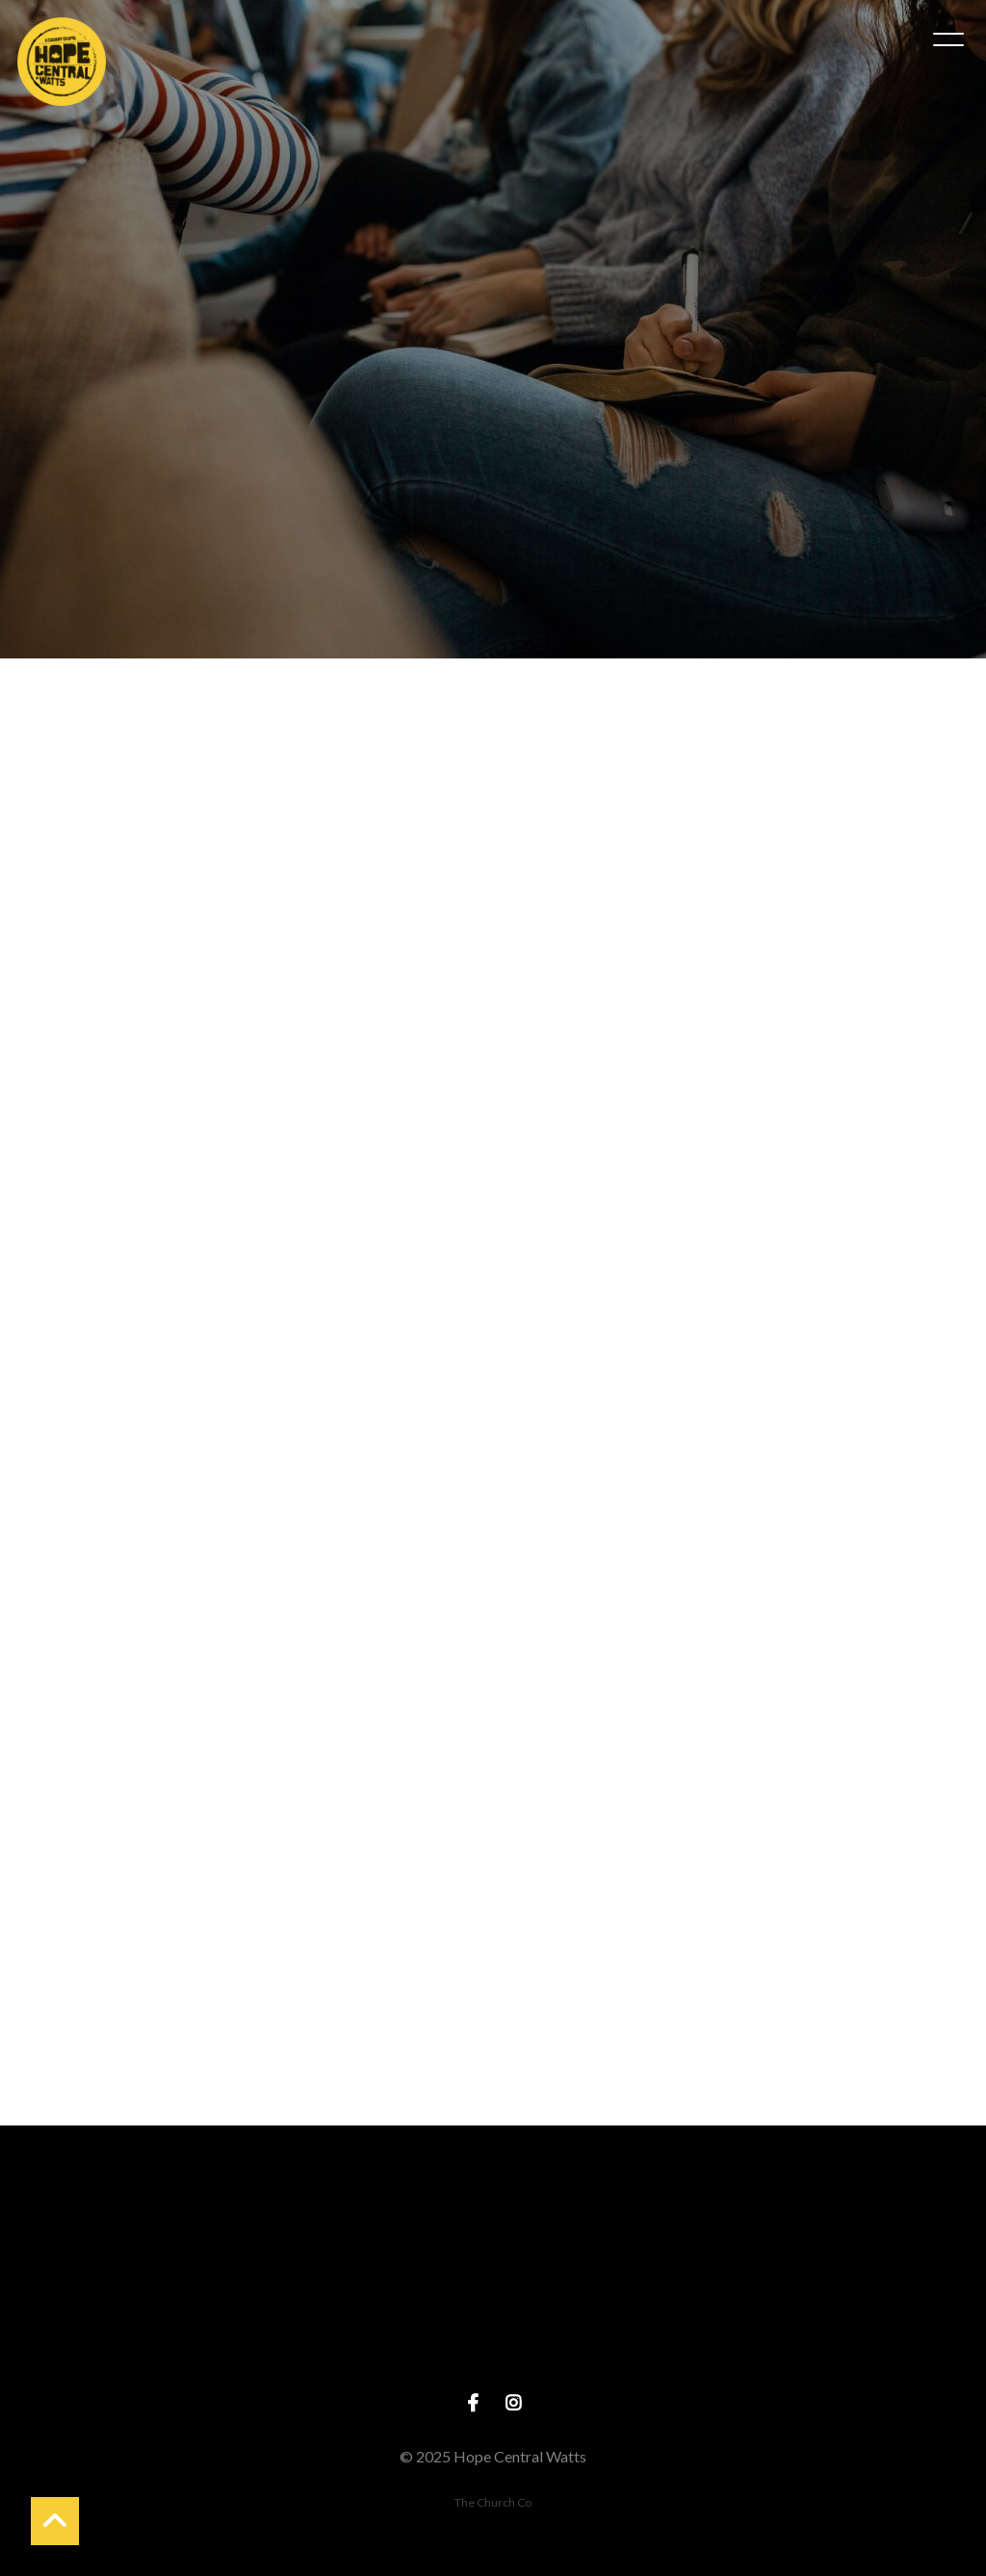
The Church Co (493, 2502)
